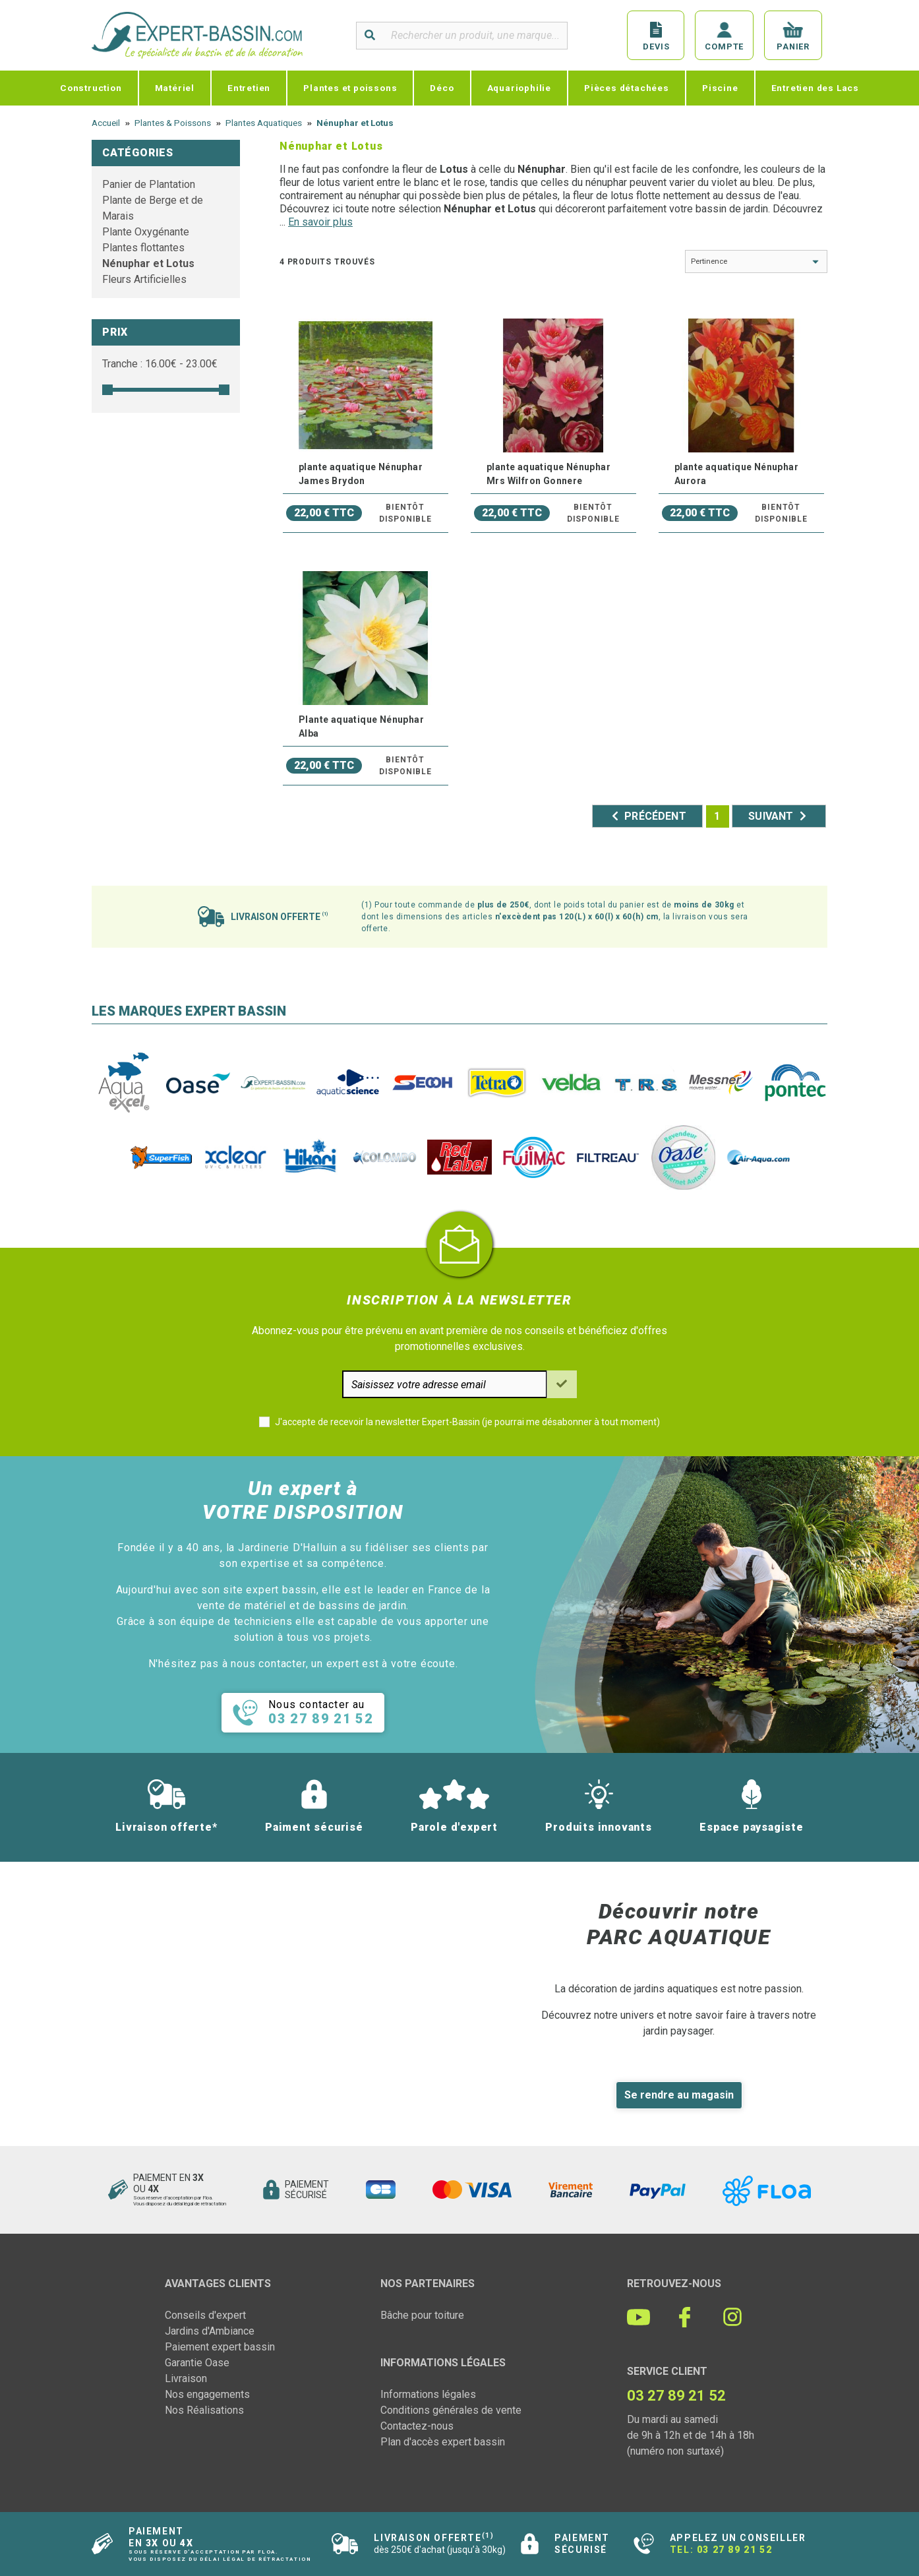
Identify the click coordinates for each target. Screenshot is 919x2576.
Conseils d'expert (205, 2315)
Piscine (720, 87)
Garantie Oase (197, 2362)
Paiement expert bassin (220, 2347)
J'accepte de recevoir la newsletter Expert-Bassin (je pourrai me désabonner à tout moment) (467, 1422)
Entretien (248, 87)
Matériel (174, 87)
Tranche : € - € (160, 363)
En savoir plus (320, 222)
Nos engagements (207, 2394)
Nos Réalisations (204, 2410)
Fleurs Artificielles (144, 279)
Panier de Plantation (148, 184)
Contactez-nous (417, 2426)
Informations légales (428, 2394)
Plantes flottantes (143, 247)
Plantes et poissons (350, 87)
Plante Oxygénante (145, 232)
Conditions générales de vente (450, 2410)
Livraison (186, 2378)
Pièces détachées (626, 87)
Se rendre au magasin (679, 2095)
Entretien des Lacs (815, 87)
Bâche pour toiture (422, 2315)
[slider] (107, 389)
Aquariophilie (519, 87)
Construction (91, 87)
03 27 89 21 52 (734, 2549)
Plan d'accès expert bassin (442, 2442)
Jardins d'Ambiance (209, 2331)
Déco (442, 87)
